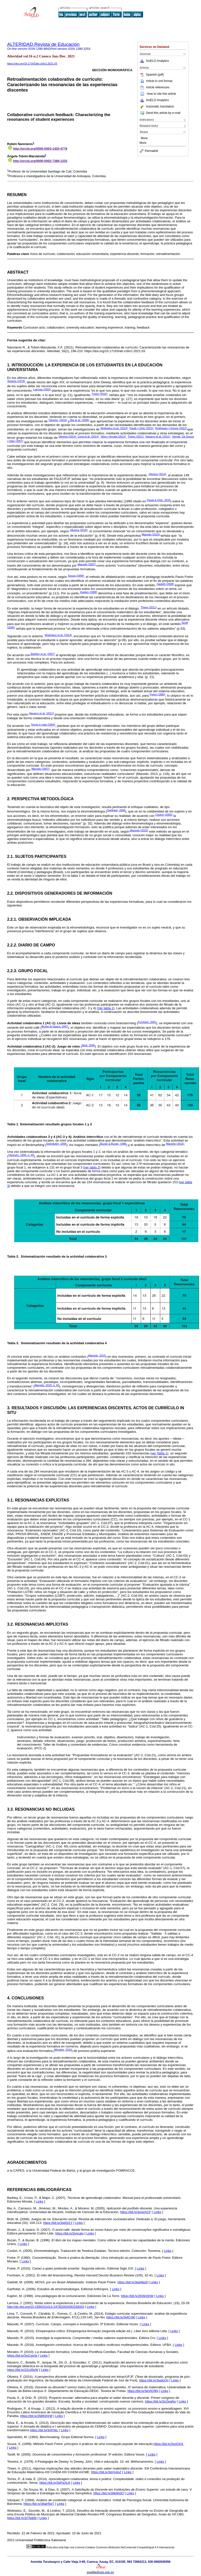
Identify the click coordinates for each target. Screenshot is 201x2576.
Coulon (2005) (163, 814)
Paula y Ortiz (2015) (141, 428)
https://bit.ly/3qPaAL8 (54, 2482)
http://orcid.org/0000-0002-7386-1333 (40, 161)
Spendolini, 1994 (56, 1143)
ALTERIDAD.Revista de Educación (43, 44)
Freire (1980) (157, 694)
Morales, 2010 (63, 2049)
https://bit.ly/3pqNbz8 (132, 2282)
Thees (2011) (136, 436)
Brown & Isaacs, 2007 (55, 1026)
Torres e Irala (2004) (43, 724)
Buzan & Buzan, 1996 (113, 1143)
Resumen (17, 195)
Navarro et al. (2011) (157, 436)
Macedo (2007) (87, 564)
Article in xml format (156, 81)
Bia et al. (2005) (79, 420)
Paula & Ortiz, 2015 (158, 500)
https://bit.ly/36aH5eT (39, 2504)
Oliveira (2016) (78, 530)
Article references (154, 87)
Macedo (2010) (138, 830)
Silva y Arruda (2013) (113, 436)
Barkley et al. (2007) (42, 653)
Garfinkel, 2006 (116, 810)
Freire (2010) (100, 393)
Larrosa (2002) (42, 389)
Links (39, 2201)
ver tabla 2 (92, 1167)
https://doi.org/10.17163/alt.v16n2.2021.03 (32, 63)
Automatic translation (157, 106)
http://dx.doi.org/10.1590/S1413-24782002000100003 (45, 2307)
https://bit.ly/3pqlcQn (153, 2380)
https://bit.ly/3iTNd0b (22, 2518)
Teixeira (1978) (16, 381)
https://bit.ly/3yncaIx (69, 2233)
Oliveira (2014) (67, 436)
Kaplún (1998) (88, 592)
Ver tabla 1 (105, 1008)
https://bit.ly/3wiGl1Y (57, 2223)
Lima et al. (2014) (88, 436)
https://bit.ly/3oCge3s (22, 2355)
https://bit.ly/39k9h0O (108, 2493)
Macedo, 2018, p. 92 (46, 1385)
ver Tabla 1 (159, 1453)
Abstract (18, 272)
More (144, 138)
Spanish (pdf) (152, 74)
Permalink (149, 151)
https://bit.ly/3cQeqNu (160, 2401)
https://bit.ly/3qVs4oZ (106, 2472)
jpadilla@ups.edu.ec (100, 2572)
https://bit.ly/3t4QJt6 (120, 2317)
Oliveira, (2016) (58, 420)
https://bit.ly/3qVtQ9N (142, 2391)
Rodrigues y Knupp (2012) (171, 428)
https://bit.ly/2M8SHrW (36, 2416)
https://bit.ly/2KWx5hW (137, 2296)
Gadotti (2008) (165, 584)
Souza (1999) (76, 575)
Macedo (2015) (151, 534)
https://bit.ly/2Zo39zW (22, 2370)
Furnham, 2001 (147, 1022)
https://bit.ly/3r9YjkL (44, 2430)
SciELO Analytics (157, 61)
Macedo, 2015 (97, 1355)
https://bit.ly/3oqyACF (135, 2212)
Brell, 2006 (88, 1045)
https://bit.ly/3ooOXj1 (169, 2444)
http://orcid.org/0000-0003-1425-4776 (40, 148)
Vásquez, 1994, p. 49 (21, 1155)
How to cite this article (161, 93)
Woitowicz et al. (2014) (114, 428)
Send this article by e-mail (160, 113)
